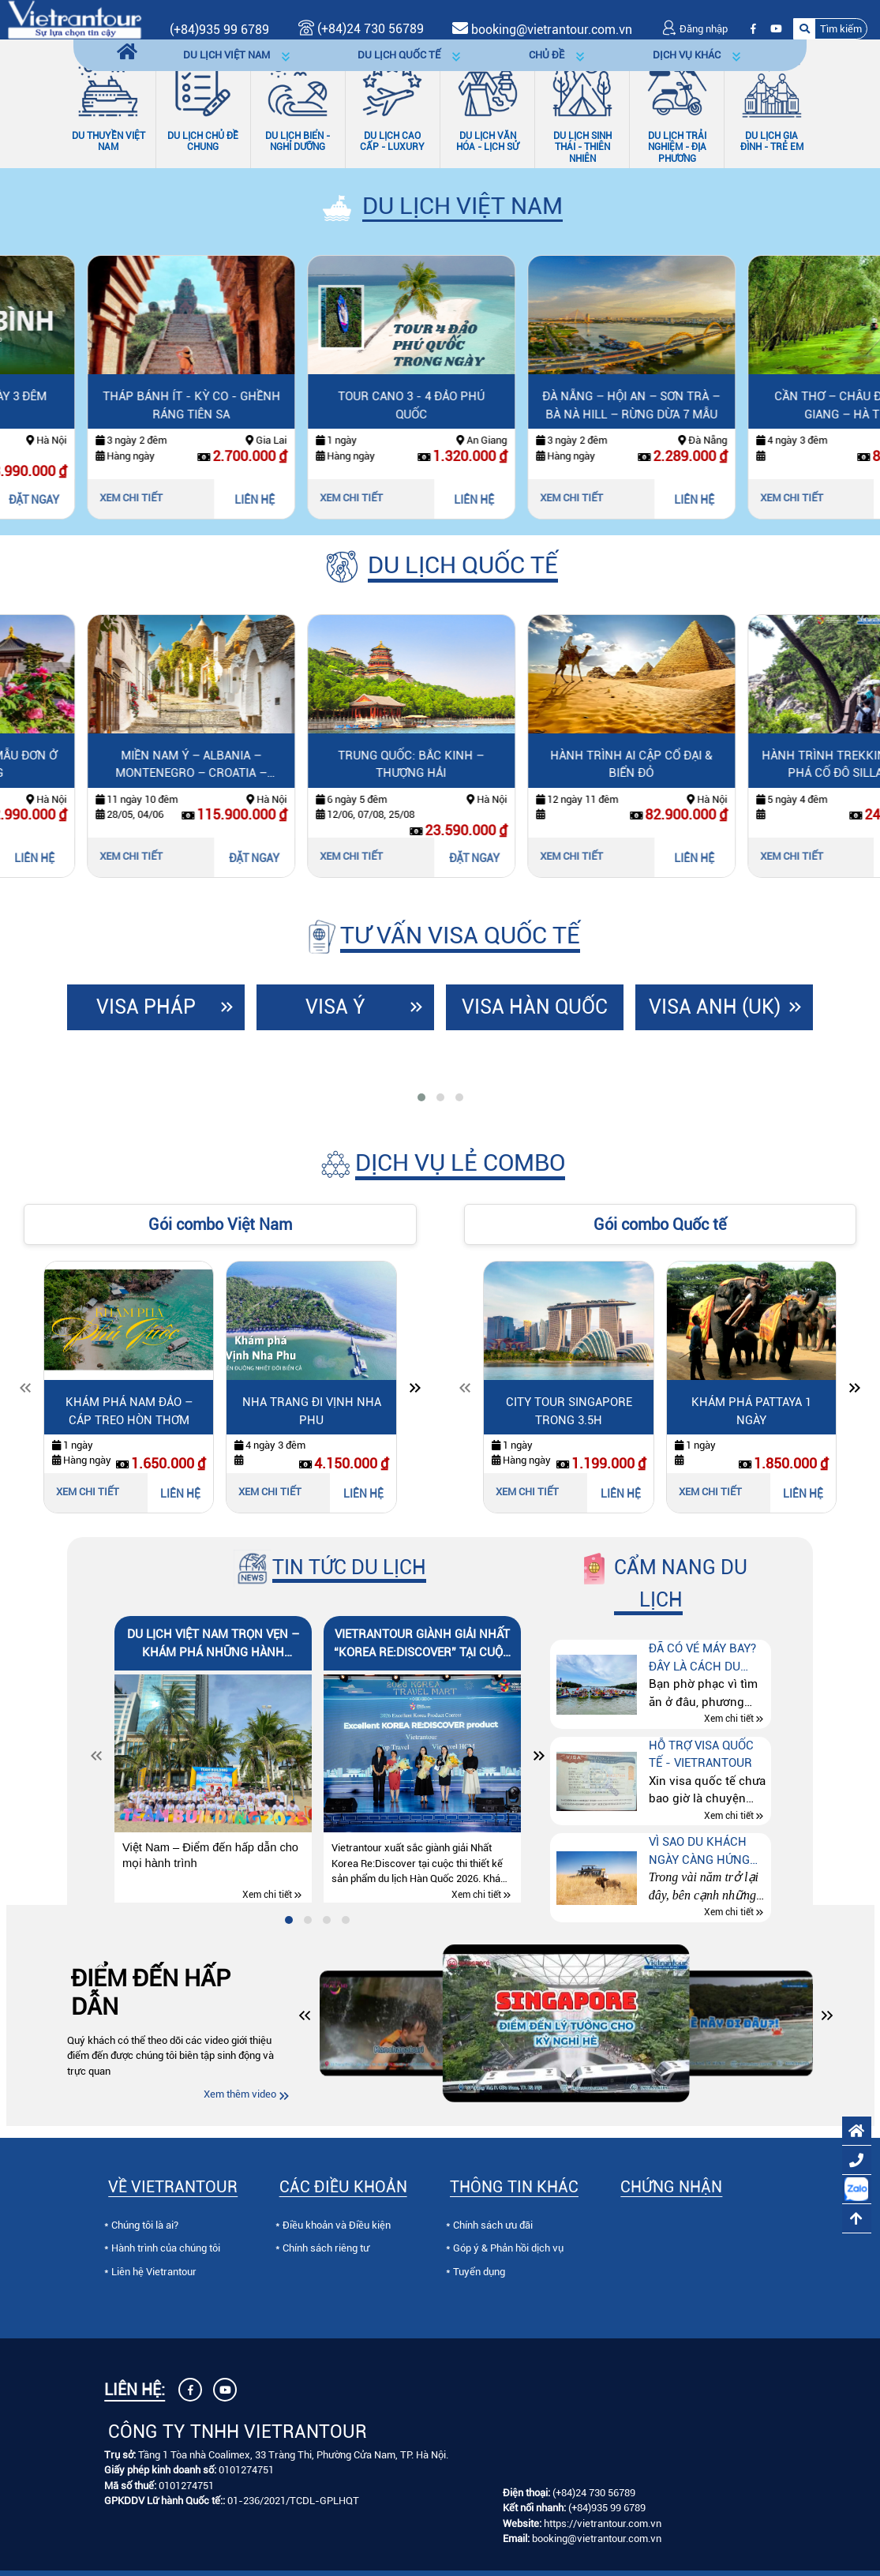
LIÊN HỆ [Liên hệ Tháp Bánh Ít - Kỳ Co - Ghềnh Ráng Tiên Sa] (393, 499)
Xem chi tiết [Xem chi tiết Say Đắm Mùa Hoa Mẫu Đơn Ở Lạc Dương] (50, 856)
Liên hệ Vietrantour (154, 2272)
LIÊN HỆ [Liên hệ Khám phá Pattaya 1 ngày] (803, 1493)
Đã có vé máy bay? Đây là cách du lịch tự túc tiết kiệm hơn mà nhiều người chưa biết (706, 1658)
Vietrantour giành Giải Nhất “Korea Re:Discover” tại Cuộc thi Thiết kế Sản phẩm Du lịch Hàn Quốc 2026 (422, 1644)
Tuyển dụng (479, 2272)
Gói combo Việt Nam (220, 1224)
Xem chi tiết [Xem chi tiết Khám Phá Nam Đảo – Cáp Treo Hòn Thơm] (87, 1492)
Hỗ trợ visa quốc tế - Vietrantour (701, 1754)
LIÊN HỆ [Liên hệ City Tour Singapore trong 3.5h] (621, 1493)
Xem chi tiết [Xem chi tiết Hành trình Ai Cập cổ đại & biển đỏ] (710, 856)
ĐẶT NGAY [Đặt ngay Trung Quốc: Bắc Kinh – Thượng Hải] (613, 858)
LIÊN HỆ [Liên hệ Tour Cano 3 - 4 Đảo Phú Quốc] (613, 499)
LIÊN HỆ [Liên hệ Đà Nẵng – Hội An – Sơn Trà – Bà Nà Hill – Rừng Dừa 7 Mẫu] (833, 499)
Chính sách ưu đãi (493, 2225)
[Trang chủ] (127, 52)
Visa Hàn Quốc (535, 1007)
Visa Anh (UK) (715, 1007)
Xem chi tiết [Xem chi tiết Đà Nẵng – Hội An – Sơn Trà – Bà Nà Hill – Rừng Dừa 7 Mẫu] (710, 498)
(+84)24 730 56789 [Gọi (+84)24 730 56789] (361, 28)
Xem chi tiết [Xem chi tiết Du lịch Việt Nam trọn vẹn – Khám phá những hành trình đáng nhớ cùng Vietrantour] (267, 1894)
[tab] (421, 1097)
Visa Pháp (146, 1007)
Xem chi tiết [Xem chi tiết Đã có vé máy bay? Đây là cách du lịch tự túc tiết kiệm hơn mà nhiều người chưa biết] (729, 1719)
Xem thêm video (240, 2094)
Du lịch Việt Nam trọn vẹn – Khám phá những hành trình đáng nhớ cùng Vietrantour (213, 1644)
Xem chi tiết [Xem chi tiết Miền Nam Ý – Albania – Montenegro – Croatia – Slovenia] (269, 856)
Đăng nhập (694, 29)
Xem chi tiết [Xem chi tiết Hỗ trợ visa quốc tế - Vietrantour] (729, 1815)
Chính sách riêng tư (326, 2248)
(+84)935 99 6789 (219, 29)
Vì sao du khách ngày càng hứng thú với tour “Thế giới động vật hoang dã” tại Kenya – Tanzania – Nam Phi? (707, 1852)
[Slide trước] (25, 1390)
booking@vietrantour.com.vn (551, 29)
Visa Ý (335, 1007)
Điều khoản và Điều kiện (337, 2225)
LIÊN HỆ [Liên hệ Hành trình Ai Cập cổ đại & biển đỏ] (833, 858)
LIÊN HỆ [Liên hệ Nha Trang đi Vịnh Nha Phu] (363, 1493)
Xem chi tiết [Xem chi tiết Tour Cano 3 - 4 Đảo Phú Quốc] (490, 498)
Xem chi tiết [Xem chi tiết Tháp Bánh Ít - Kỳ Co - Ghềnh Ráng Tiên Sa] (269, 498)
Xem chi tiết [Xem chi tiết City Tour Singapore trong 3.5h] (527, 1492)
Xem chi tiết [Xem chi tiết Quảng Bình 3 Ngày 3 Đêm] (50, 498)
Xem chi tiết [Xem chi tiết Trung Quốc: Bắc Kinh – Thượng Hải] (490, 856)
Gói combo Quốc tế (660, 1224)
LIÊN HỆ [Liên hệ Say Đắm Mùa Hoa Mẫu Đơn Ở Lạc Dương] (173, 858)
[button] (830, 28)
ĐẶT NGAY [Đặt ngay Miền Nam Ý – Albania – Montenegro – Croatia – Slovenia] (393, 858)
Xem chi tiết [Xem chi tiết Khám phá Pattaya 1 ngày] (710, 1492)
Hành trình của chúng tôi (165, 2248)
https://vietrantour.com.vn (602, 2523)
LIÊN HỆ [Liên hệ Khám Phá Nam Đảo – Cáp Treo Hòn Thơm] (180, 1493)
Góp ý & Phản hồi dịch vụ (508, 2248)
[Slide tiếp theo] (415, 1390)
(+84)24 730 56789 (593, 2493)
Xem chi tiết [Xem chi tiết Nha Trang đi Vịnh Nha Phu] (269, 1492)
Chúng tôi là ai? (144, 2225)
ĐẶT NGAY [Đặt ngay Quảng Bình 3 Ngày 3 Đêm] (173, 499)
